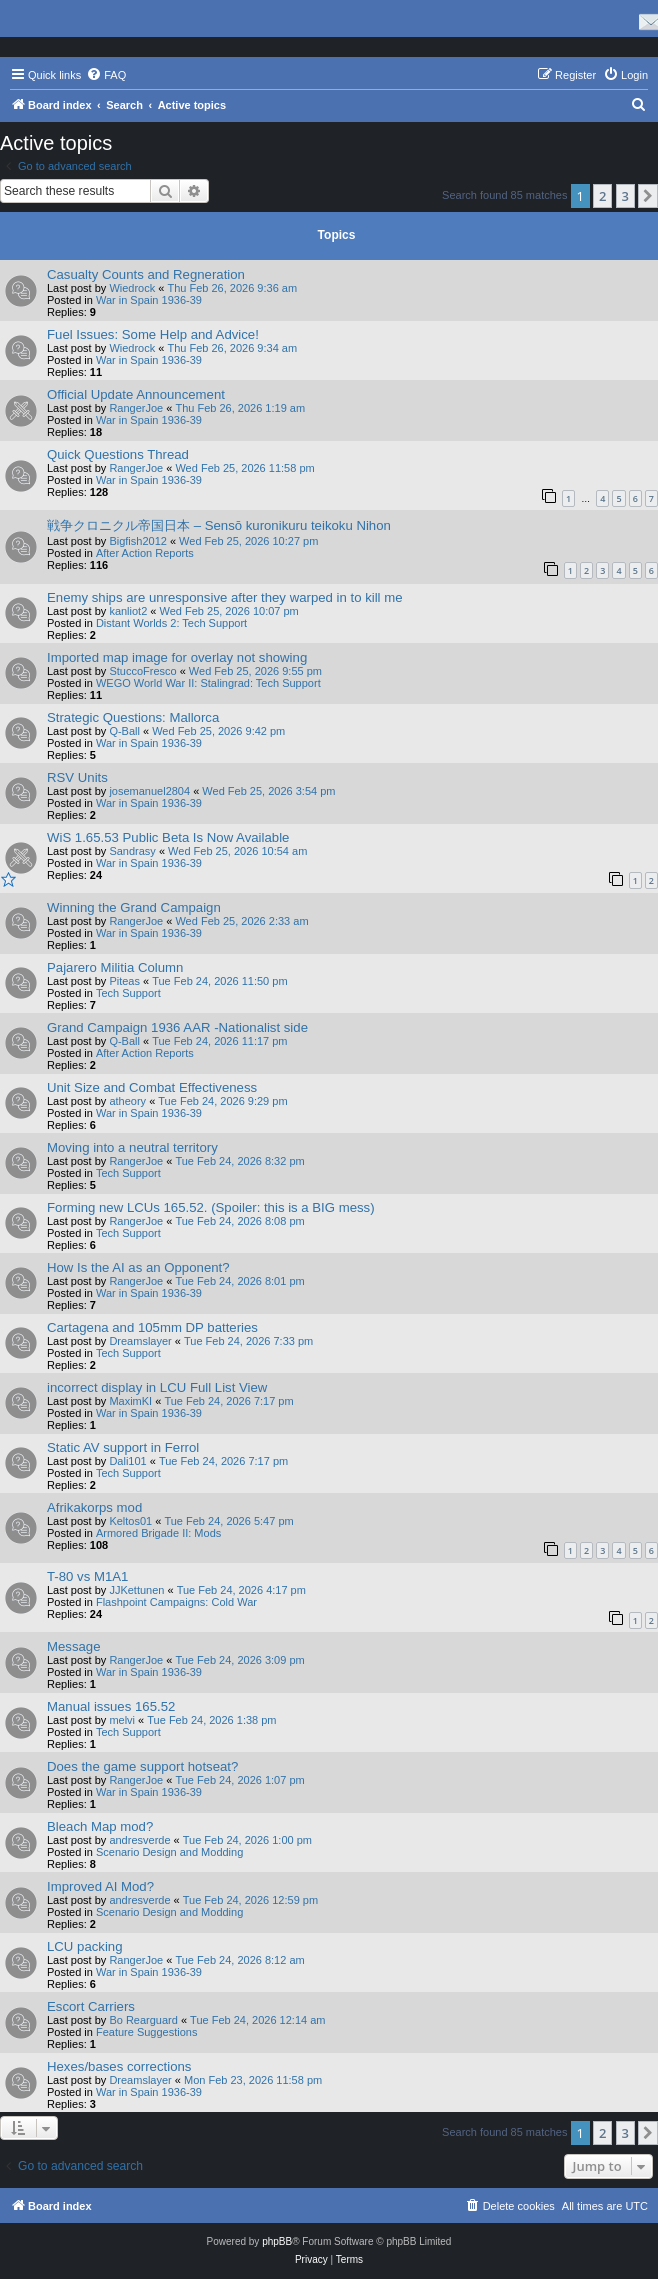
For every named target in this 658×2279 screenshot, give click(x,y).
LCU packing (85, 1946)
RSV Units (77, 777)
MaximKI (130, 1401)
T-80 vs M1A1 (87, 1576)
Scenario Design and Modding (169, 1852)
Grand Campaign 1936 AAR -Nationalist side (177, 1027)
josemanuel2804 (149, 791)
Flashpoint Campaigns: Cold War (176, 1602)
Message (74, 1646)
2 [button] (602, 196)
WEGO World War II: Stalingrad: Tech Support (208, 683)
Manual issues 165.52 (111, 1706)
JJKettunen (136, 1590)
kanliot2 (128, 611)
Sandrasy (132, 851)
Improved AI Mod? (100, 1886)
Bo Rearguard (143, 2020)
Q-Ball (124, 731)
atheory (127, 1101)
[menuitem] (106, 75)
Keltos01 (130, 1521)
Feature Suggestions (147, 2032)
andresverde (139, 1840)
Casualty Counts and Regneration (146, 274)
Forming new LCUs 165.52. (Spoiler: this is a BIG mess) (211, 1207)
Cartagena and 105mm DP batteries (152, 1327)
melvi (122, 1720)
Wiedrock (132, 288)
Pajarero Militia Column (115, 967)
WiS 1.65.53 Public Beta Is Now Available (168, 837)
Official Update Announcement (136, 394)
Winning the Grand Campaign (134, 907)
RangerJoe (136, 408)
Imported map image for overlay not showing (177, 657)
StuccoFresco (142, 671)
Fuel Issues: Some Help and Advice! (153, 334)
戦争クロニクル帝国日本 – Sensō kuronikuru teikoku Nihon (219, 525)
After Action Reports (145, 553)
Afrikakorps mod (94, 1507)
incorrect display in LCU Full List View (157, 1387)
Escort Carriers (91, 2006)
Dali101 (127, 1461)
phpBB (277, 2241)
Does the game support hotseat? (142, 1766)
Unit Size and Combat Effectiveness (152, 1087)
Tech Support (128, 993)
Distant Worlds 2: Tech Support (171, 623)
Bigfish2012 (138, 541)
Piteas (124, 981)
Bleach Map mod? (100, 1826)
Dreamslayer (140, 1341)
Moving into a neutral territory (132, 1147)
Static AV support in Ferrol (123, 1447)
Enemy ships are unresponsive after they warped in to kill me (225, 597)
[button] (648, 196)
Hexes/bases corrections (119, 2066)
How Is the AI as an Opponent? (138, 1267)
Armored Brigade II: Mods (158, 1533)
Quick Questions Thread (118, 454)
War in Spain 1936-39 (149, 300)
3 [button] (625, 196)
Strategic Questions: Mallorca (133, 717)
